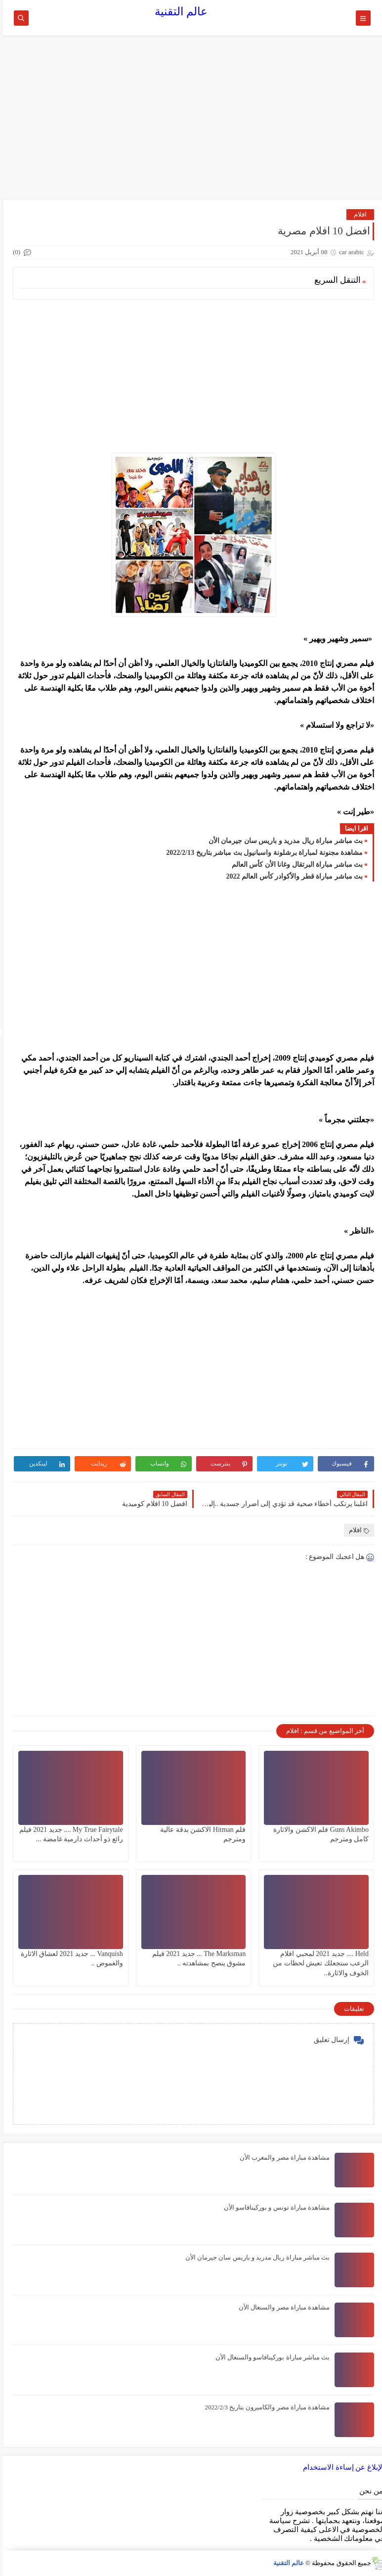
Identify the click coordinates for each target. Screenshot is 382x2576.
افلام (357, 214)
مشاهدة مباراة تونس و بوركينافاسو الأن (274, 2207)
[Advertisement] (191, 122)
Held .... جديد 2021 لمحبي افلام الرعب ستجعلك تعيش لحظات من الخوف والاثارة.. (318, 1963)
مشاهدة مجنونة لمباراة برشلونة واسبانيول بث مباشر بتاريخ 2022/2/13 (262, 852)
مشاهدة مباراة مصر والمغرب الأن (282, 2157)
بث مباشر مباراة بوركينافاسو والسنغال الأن (270, 2357)
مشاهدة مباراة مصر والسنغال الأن (281, 2307)
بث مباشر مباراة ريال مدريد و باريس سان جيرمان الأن (283, 840)
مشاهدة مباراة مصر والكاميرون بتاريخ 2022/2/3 (265, 2407)
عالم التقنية (178, 11)
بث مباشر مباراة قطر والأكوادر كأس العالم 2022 (292, 876)
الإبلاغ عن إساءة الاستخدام (341, 2467)
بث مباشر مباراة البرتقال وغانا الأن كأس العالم (295, 864)
